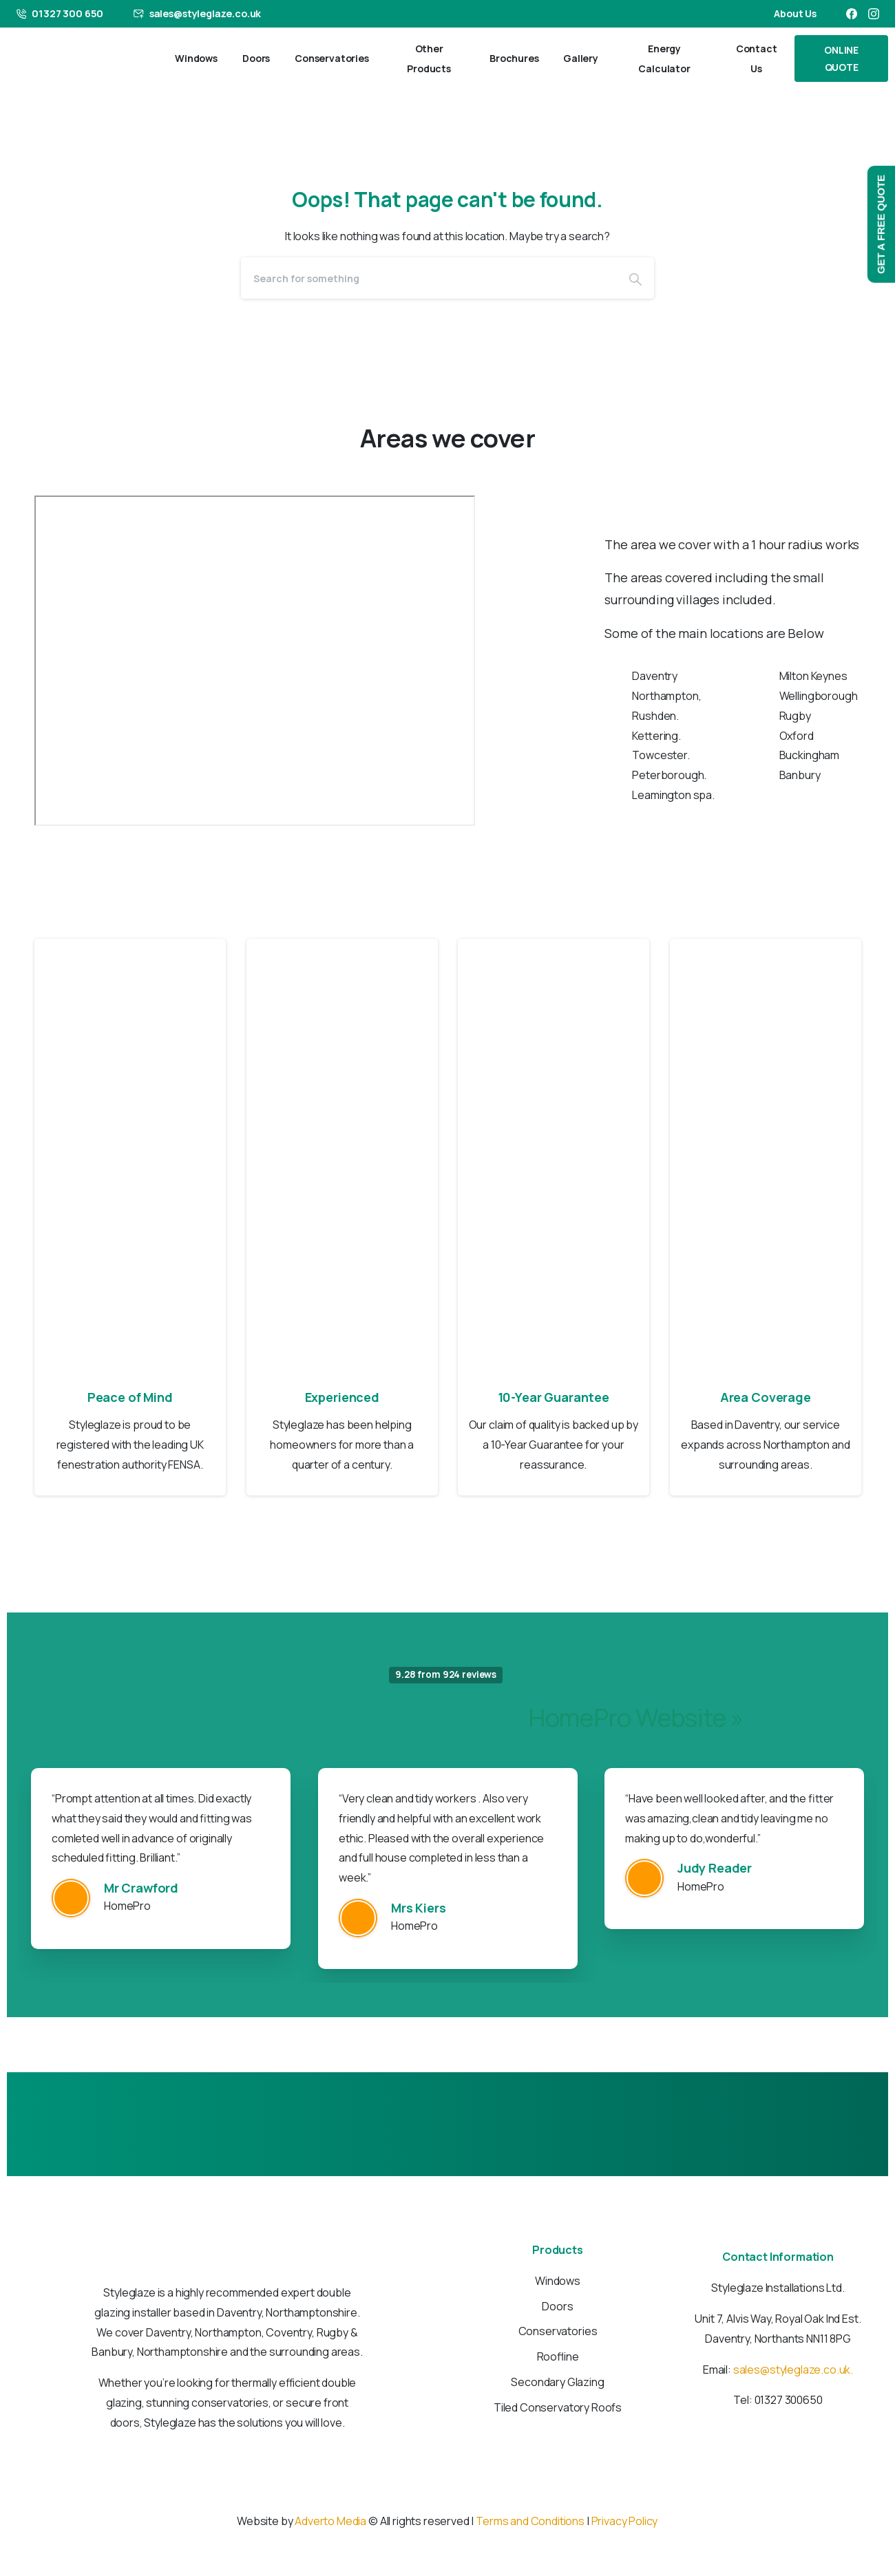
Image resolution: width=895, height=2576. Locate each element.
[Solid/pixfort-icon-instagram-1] (461, 2500)
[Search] (429, 278)
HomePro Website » (636, 1717)
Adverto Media (331, 2521)
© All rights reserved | (421, 2521)
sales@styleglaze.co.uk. (793, 2369)
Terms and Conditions (530, 2521)
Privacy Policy (624, 2521)
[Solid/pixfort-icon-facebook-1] (434, 2500)
